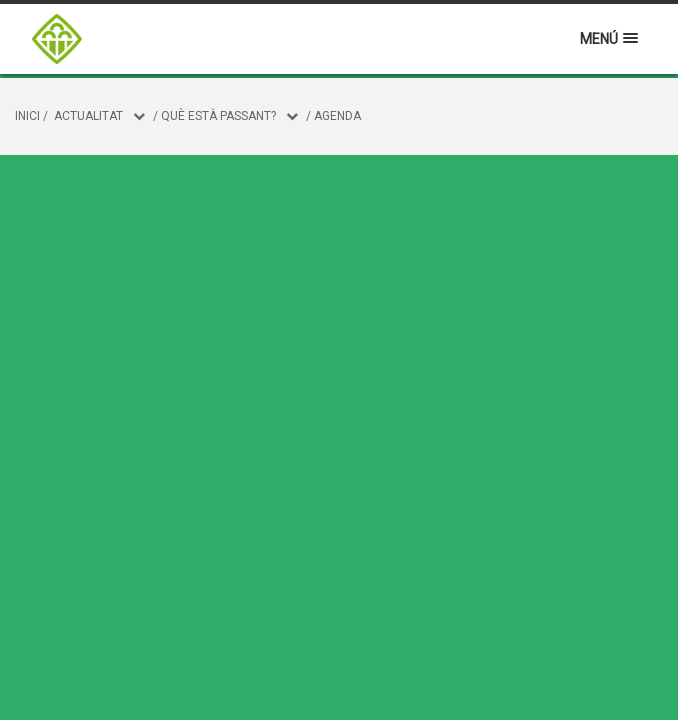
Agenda (337, 116)
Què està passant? (218, 116)
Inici (27, 116)
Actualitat (88, 116)
